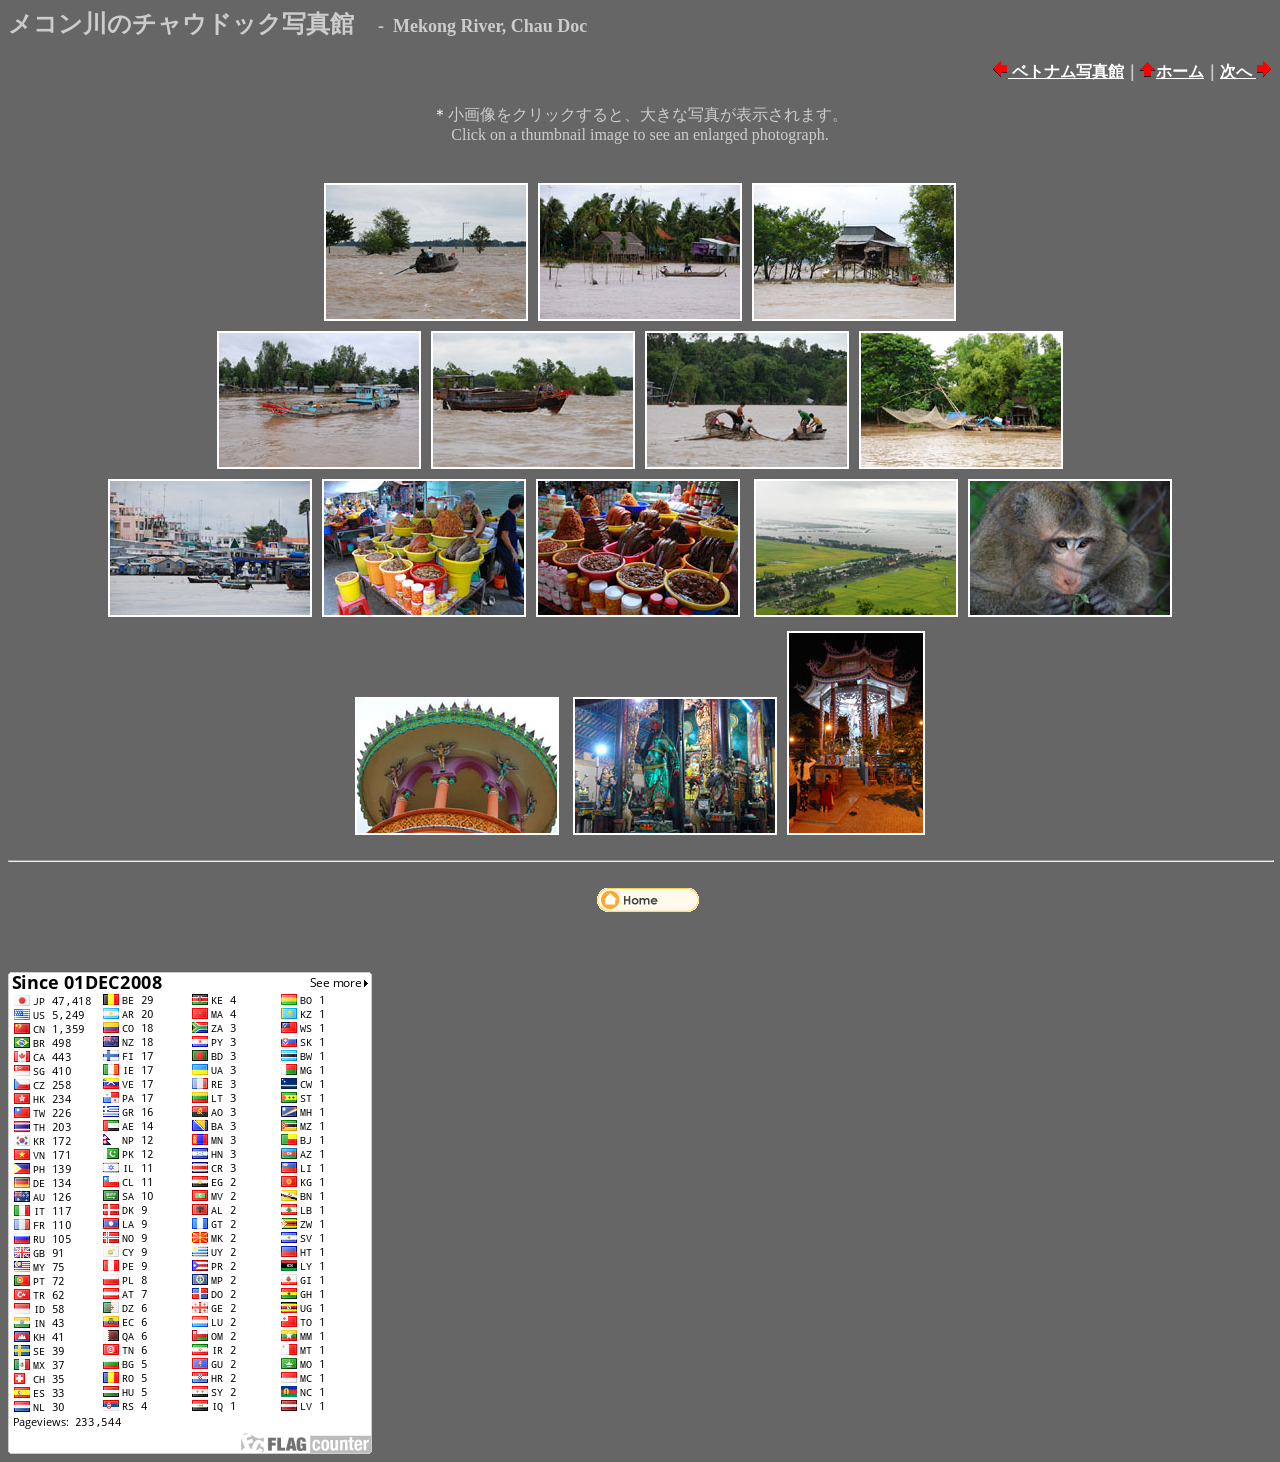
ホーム (1180, 71)
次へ (1238, 71)
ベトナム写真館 (1066, 71)
